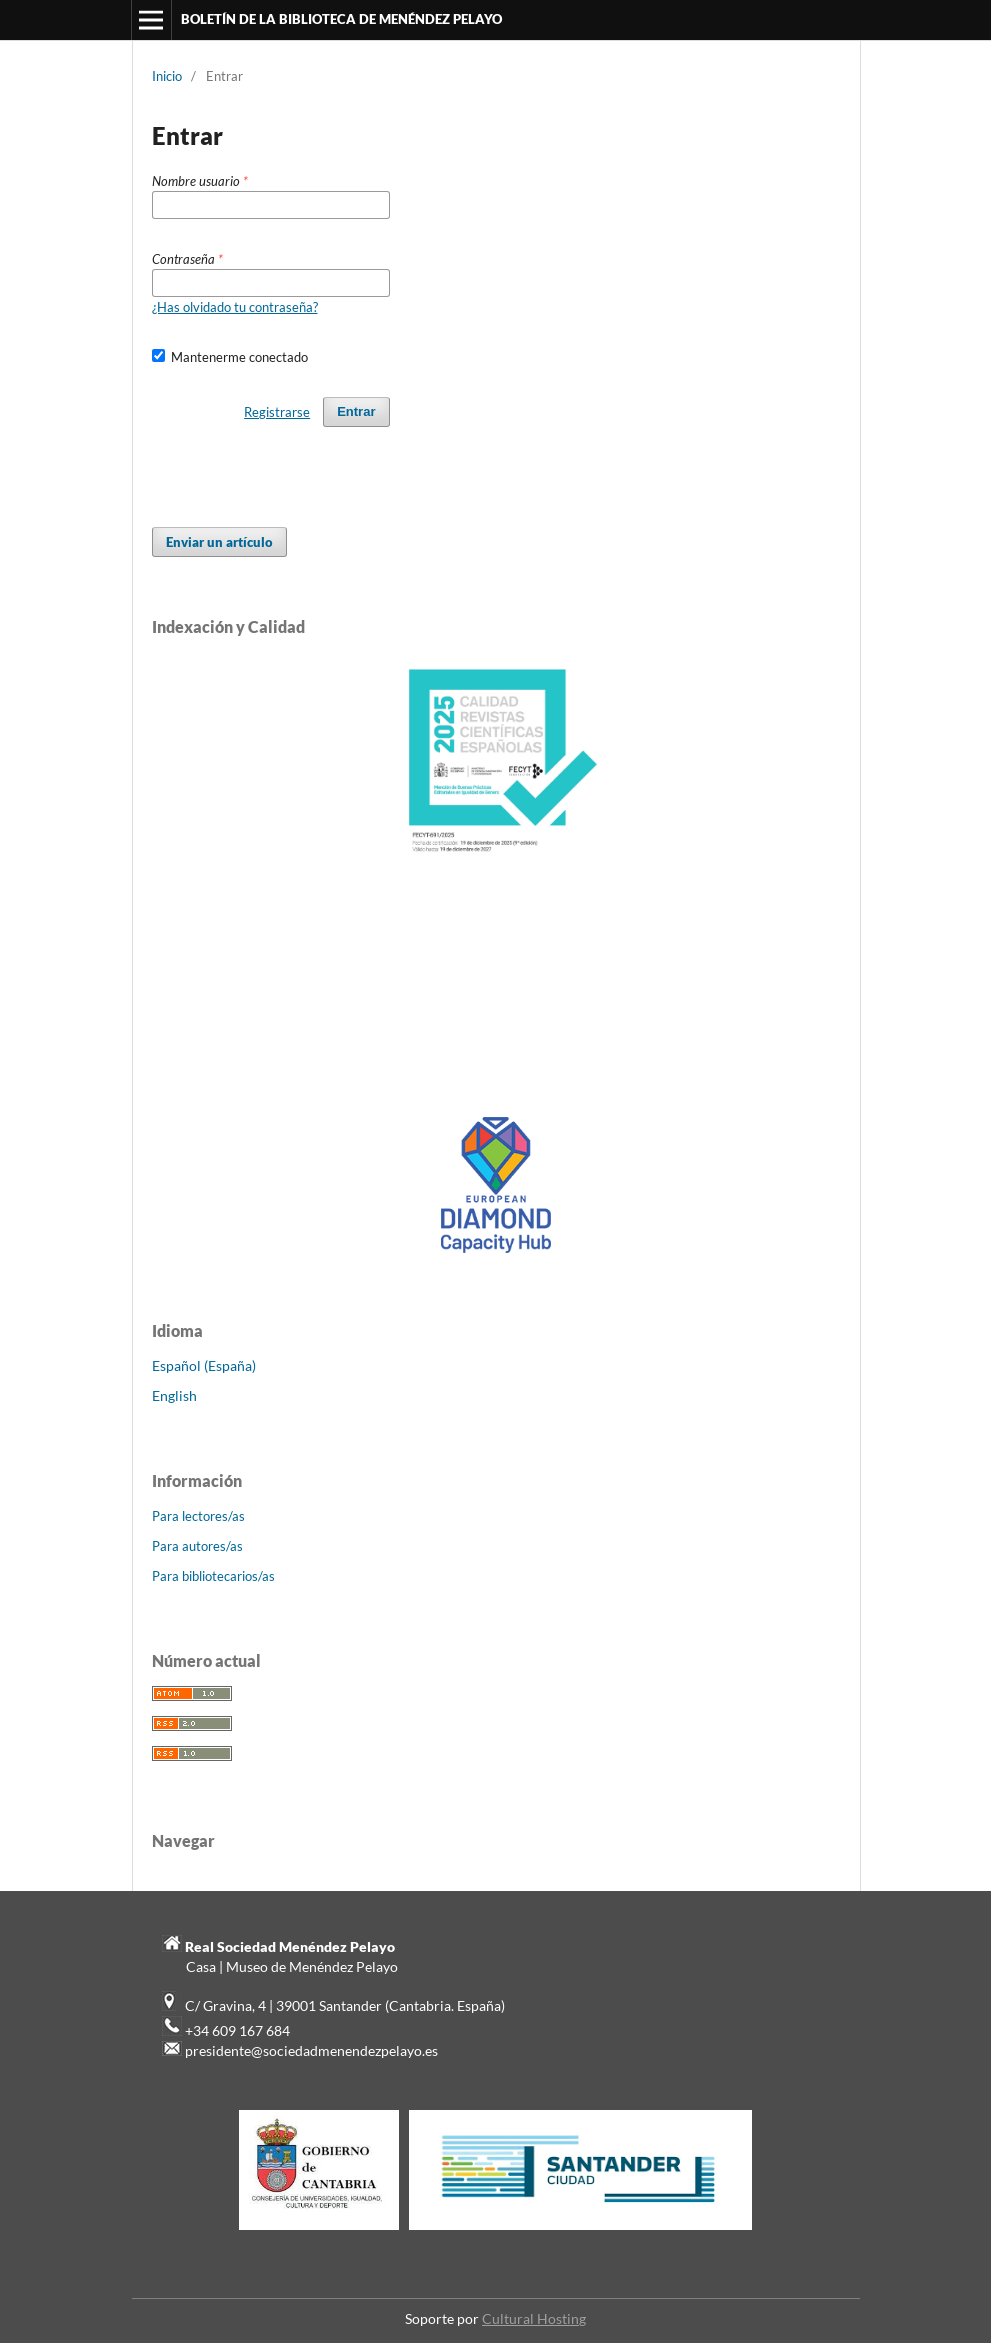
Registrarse (277, 412)
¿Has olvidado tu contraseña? (235, 307)
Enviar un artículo (219, 542)
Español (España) (204, 1365)
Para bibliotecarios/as (213, 1576)
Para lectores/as (198, 1516)
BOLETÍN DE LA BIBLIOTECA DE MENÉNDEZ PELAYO (341, 19)
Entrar (356, 411)
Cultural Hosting (534, 2318)
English (174, 1395)
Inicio (167, 76)
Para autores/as (197, 1546)
